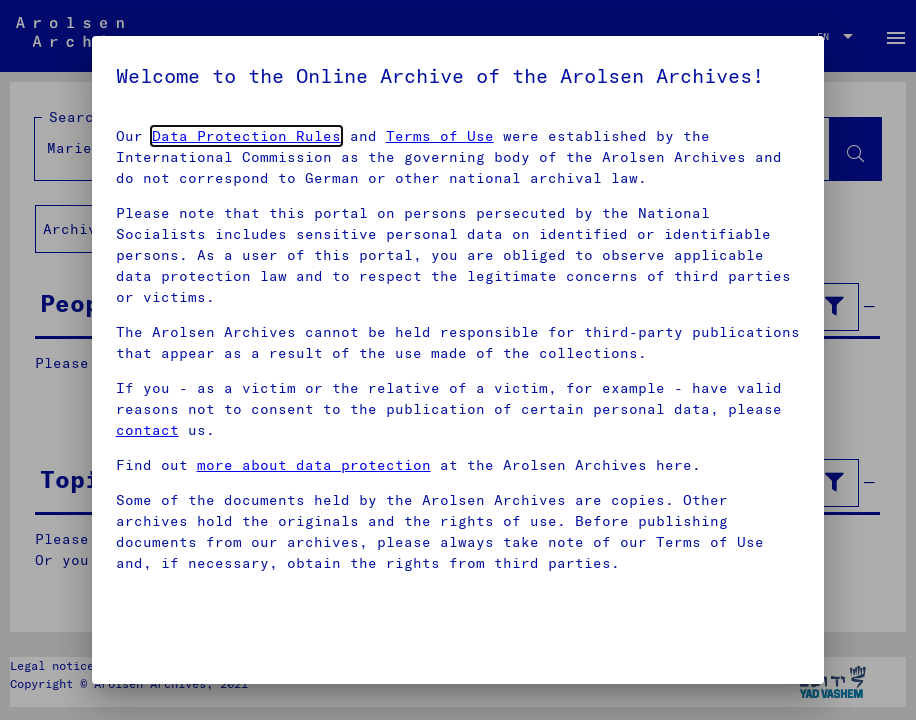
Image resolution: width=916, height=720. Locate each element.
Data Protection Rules (246, 136)
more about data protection (314, 465)
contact (147, 430)
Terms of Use (440, 136)
